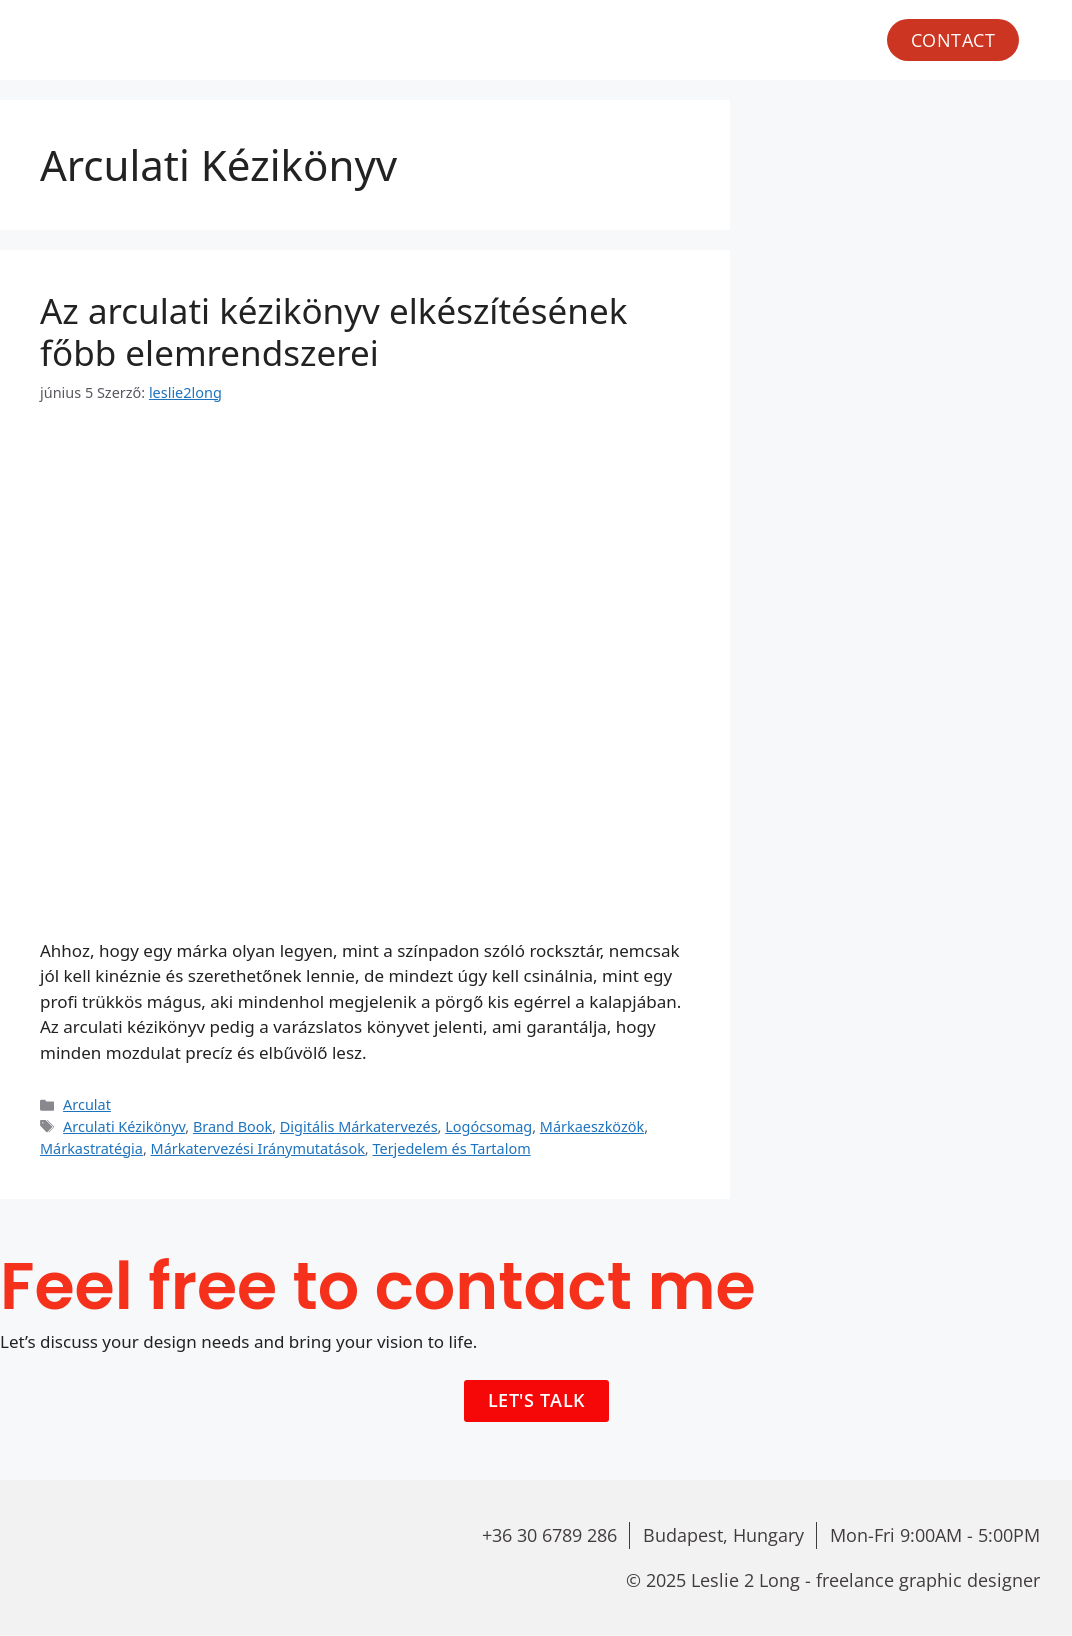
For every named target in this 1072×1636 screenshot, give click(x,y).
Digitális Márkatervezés (359, 1126)
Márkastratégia (91, 1148)
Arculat (87, 1104)
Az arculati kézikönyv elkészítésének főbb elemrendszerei (333, 331)
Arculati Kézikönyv (124, 1126)
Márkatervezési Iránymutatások (258, 1148)
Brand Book (232, 1126)
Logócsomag (488, 1126)
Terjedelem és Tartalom (451, 1148)
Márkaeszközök (592, 1126)
